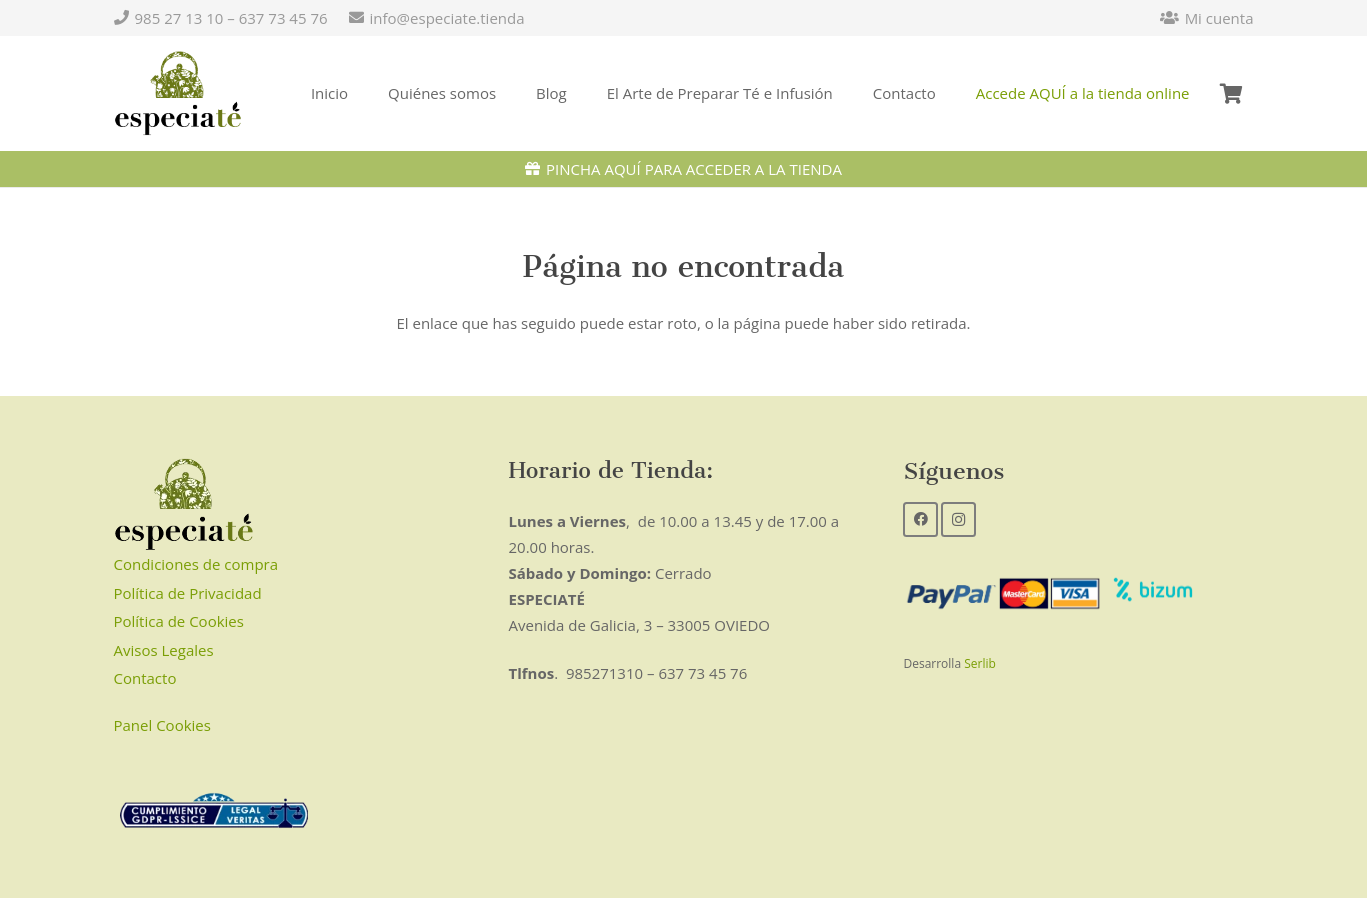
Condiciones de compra (196, 564)
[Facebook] (920, 519)
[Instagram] (958, 519)
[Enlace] (178, 94)
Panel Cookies (162, 725)
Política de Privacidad (188, 593)
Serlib (980, 663)
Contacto (145, 678)
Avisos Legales (164, 650)
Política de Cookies (179, 621)
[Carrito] (1232, 93)
